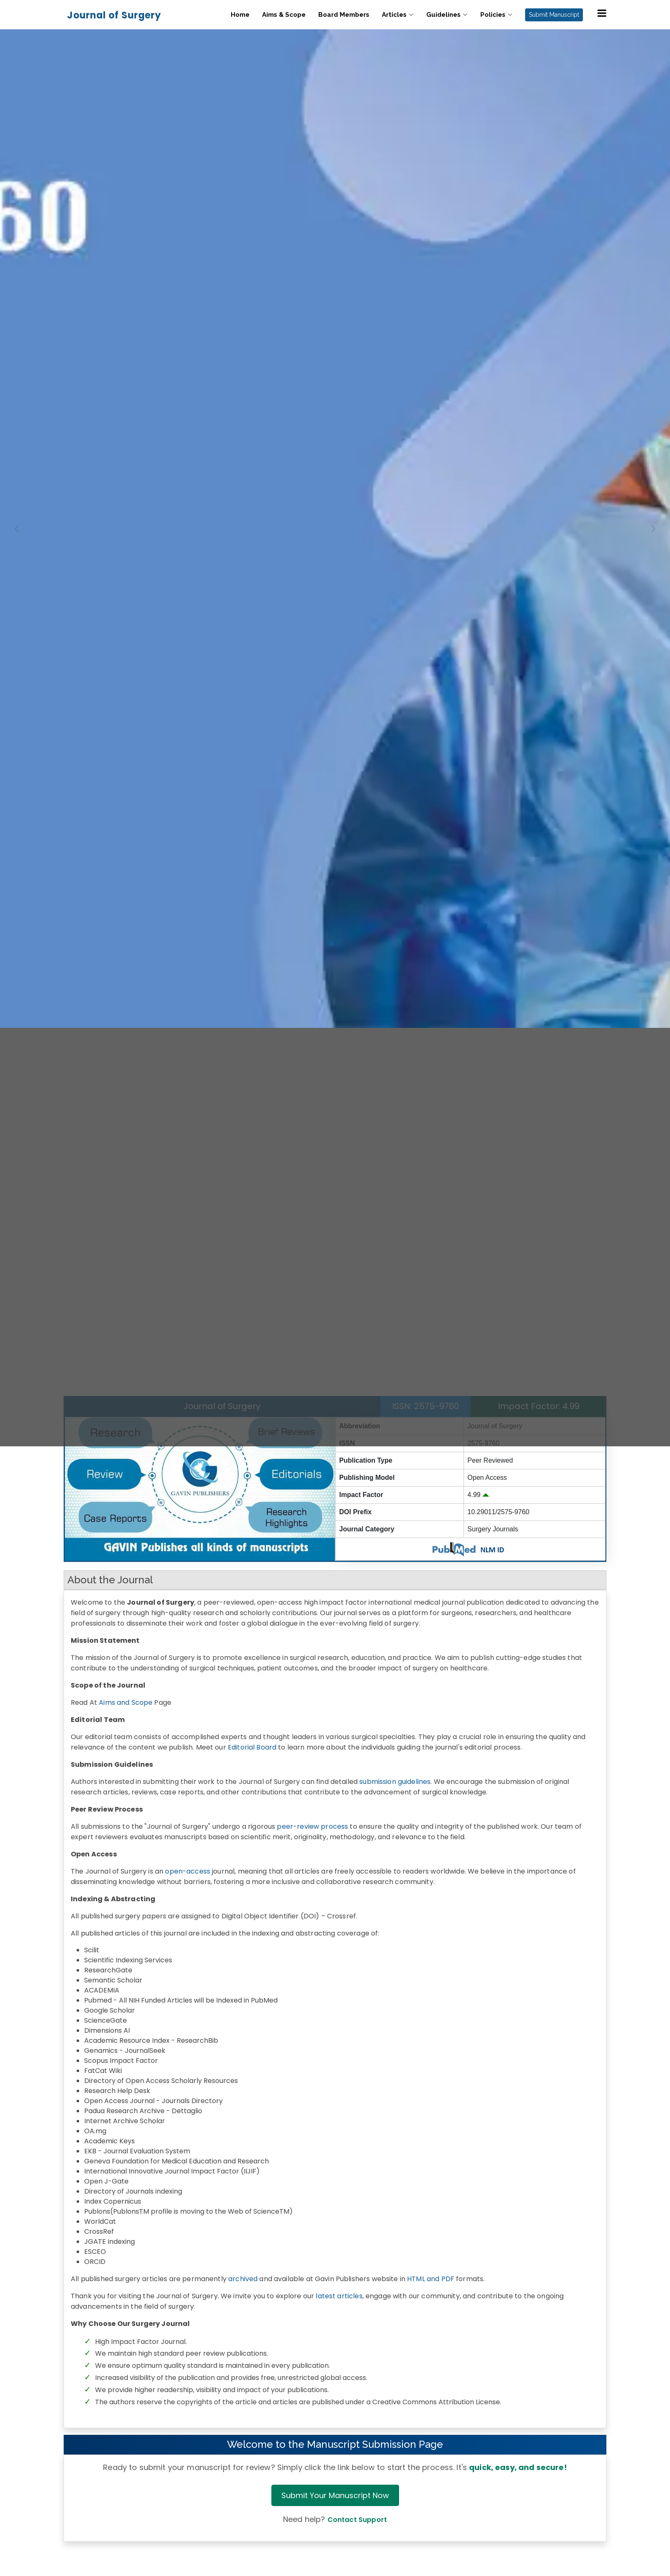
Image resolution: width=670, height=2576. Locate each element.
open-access (187, 1871)
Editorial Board (252, 1747)
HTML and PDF (430, 2279)
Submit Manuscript (554, 14)
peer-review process (312, 1826)
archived (243, 2279)
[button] (17, 722)
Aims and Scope (125, 1702)
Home (240, 14)
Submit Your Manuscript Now (335, 2495)
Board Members (343, 14)
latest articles (339, 2296)
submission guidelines (394, 1781)
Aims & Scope (284, 14)
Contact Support (357, 2519)
